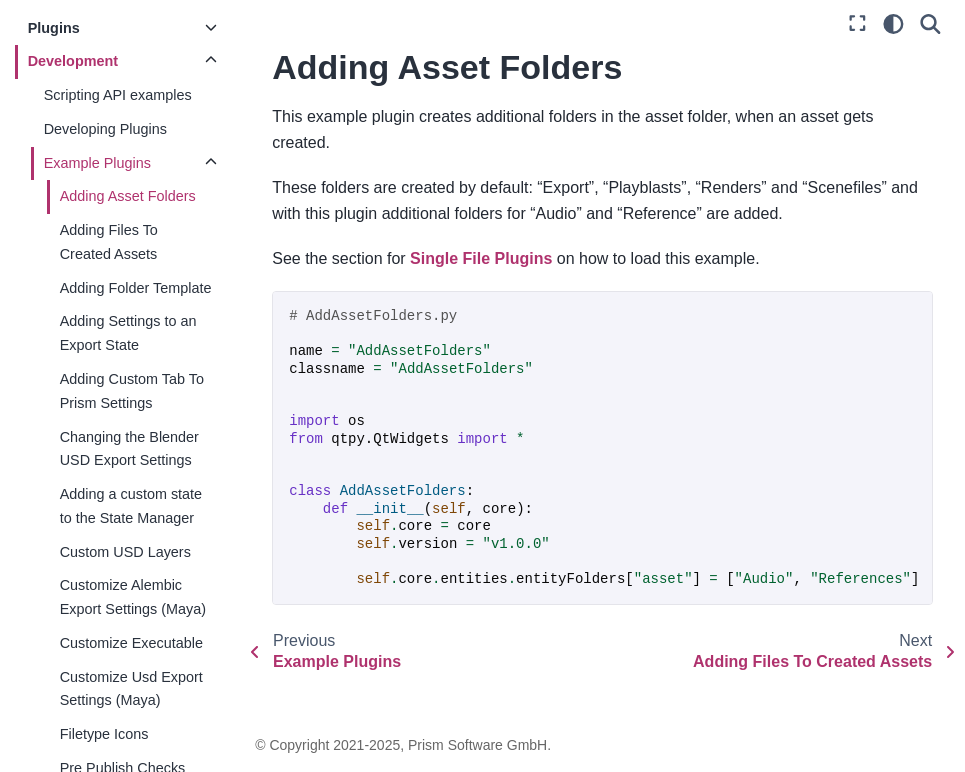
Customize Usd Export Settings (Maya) (132, 689)
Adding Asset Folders (129, 196)
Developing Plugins (106, 129)
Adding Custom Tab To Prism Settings (133, 391)
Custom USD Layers (126, 552)
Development (74, 61)
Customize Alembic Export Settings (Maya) (134, 597)
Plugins (55, 28)
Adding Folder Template (137, 288)
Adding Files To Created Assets (110, 242)
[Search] (930, 24)
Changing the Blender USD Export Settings (130, 449)
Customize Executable (132, 643)
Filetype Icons (105, 734)
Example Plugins (98, 163)
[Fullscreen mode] (857, 24)
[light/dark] (893, 24)
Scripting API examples (119, 95)
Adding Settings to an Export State (129, 333)
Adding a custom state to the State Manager (132, 506)
